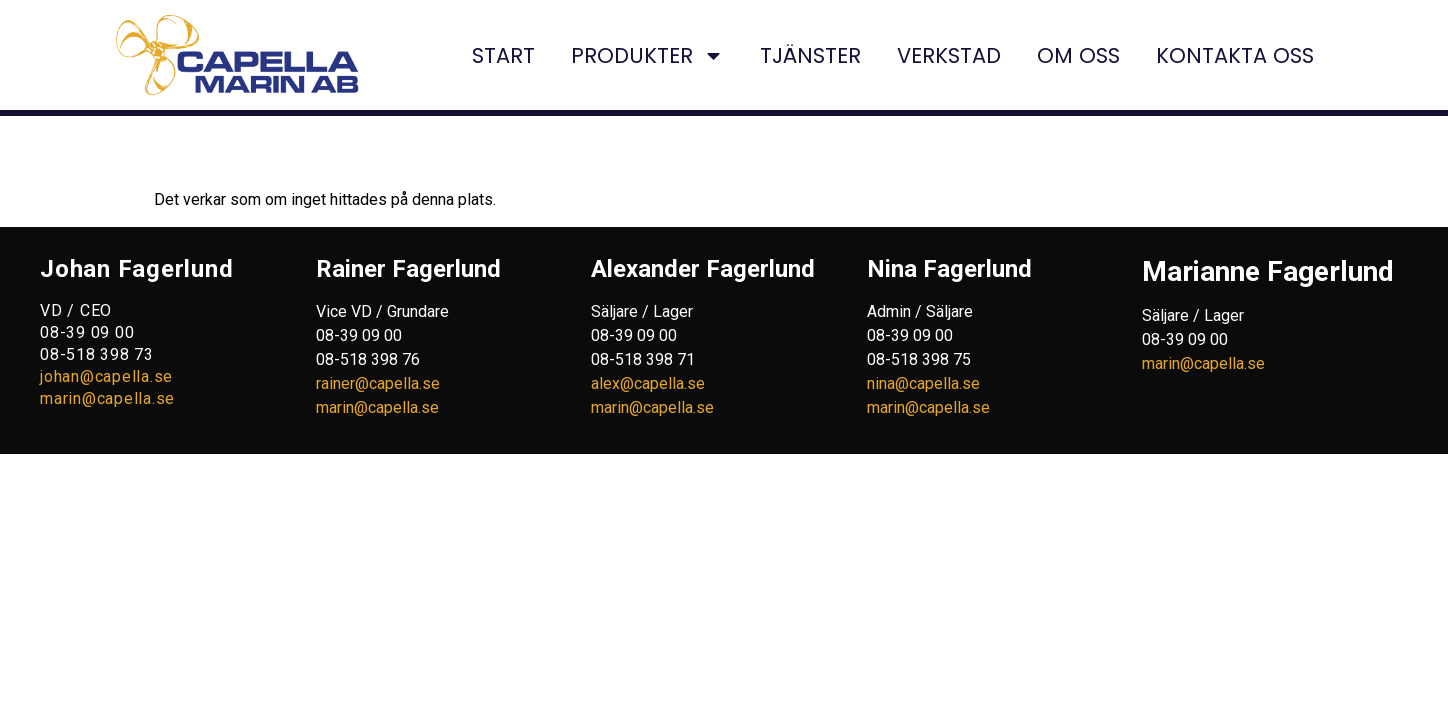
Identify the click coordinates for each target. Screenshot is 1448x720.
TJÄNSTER (810, 55)
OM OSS (1078, 55)
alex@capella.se (648, 383)
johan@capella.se (106, 376)
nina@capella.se (923, 383)
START (503, 55)
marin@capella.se (107, 398)
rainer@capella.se (378, 383)
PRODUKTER (647, 55)
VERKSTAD (949, 55)
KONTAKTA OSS (1235, 55)
